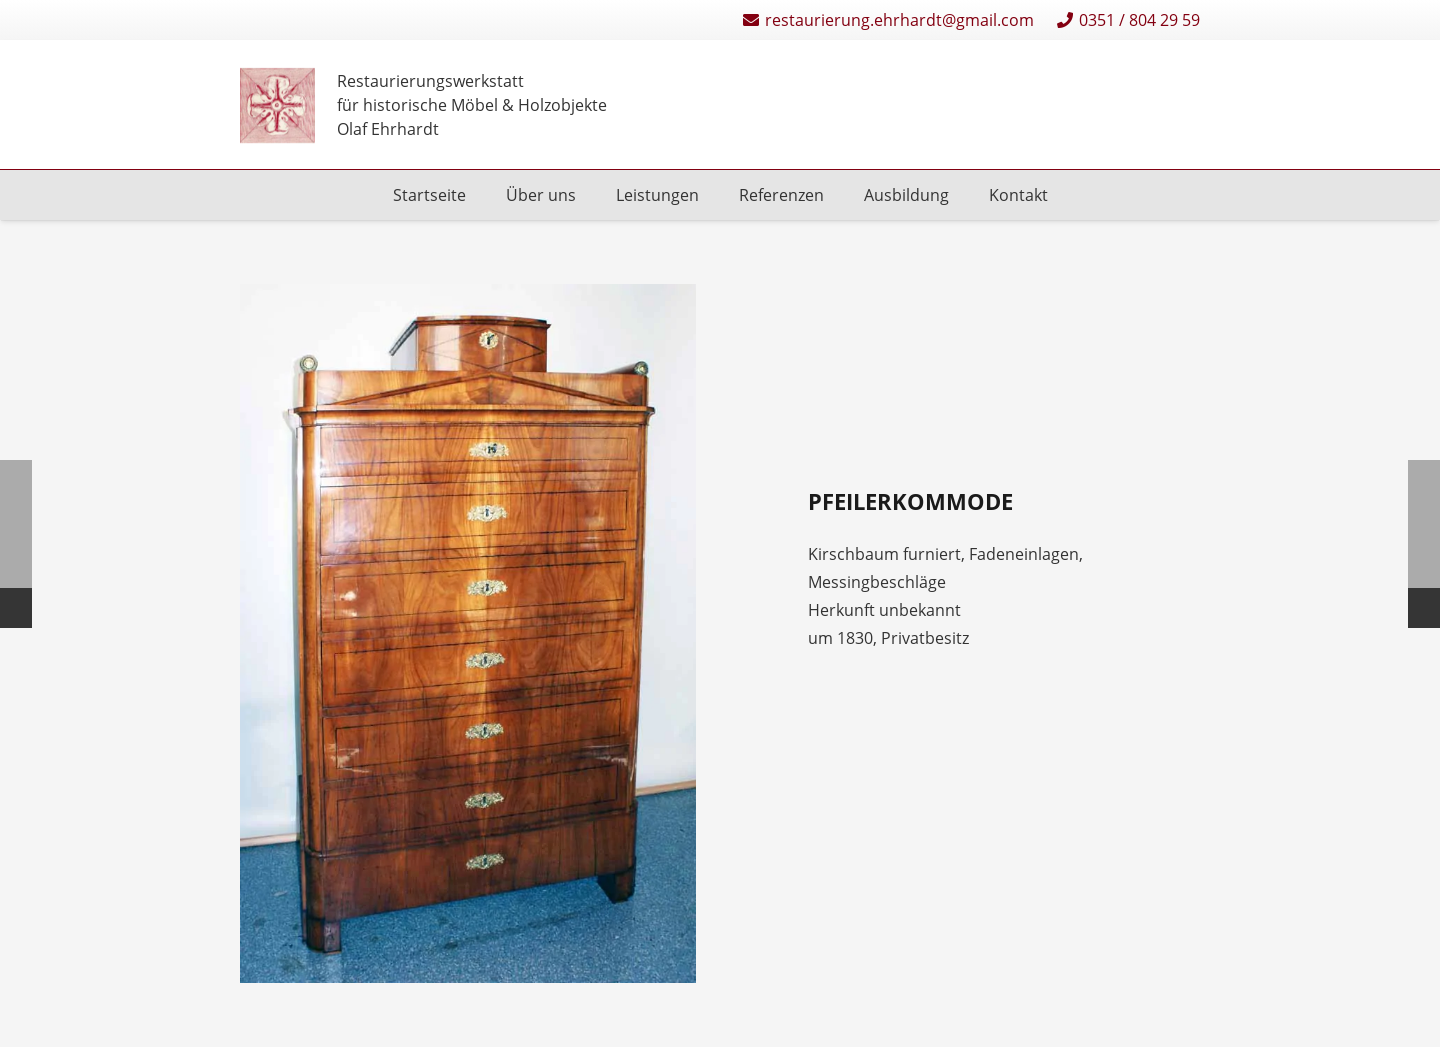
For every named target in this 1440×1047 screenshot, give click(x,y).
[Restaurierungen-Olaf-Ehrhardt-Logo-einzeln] (277, 105)
